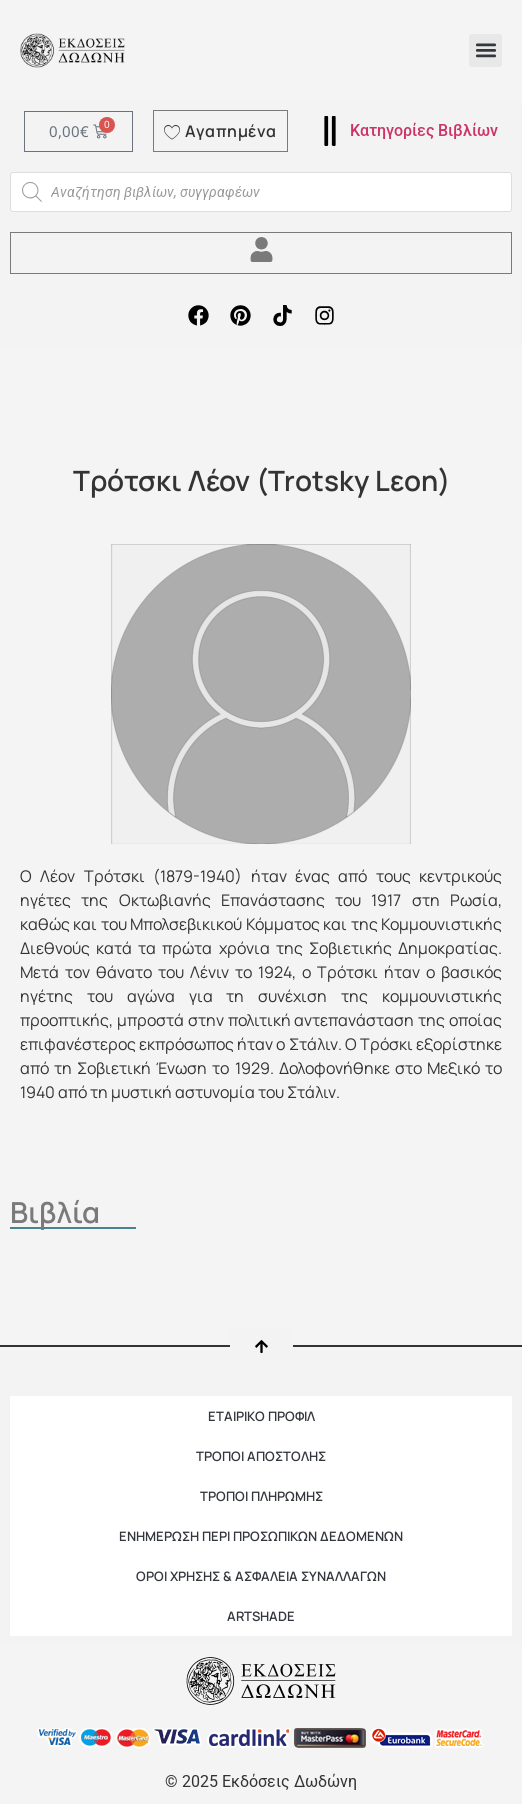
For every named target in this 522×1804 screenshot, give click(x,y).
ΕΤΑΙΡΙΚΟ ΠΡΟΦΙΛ (261, 1416)
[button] (485, 50)
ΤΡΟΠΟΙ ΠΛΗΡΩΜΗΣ (261, 1496)
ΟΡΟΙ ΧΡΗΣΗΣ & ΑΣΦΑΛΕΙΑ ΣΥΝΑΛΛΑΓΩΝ (261, 1576)
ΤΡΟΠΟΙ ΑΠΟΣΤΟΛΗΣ (261, 1456)
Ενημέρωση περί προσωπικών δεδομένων (261, 1536)
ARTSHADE (261, 1616)
